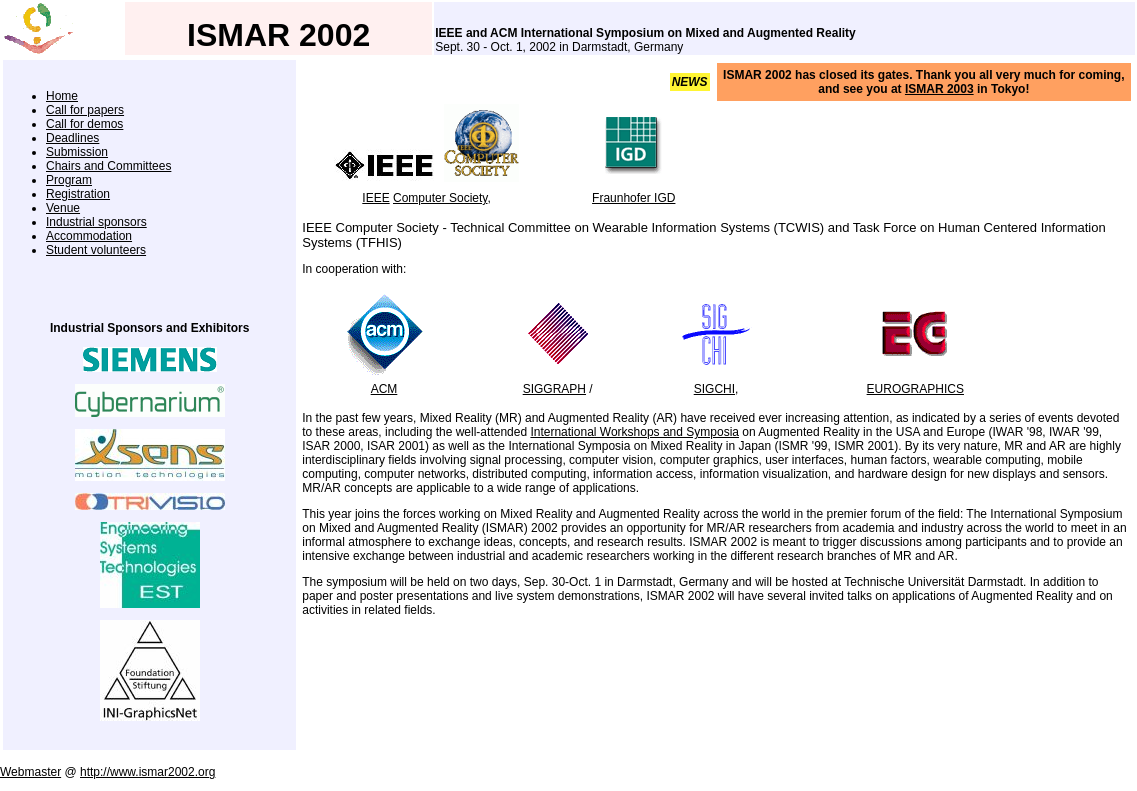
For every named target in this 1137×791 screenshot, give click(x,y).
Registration (78, 194)
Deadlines (72, 138)
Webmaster (30, 772)
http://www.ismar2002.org (147, 772)
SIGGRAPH (554, 389)
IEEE (375, 198)
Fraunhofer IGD (633, 198)
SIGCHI (714, 389)
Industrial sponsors (96, 222)
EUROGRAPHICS (915, 389)
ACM (384, 389)
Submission (77, 152)
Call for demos (84, 124)
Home (62, 96)
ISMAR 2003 (939, 89)
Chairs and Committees (108, 166)
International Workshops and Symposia (634, 432)
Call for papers (85, 110)
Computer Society (440, 198)
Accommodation (89, 236)
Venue (63, 208)
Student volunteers (96, 250)
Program (69, 180)
